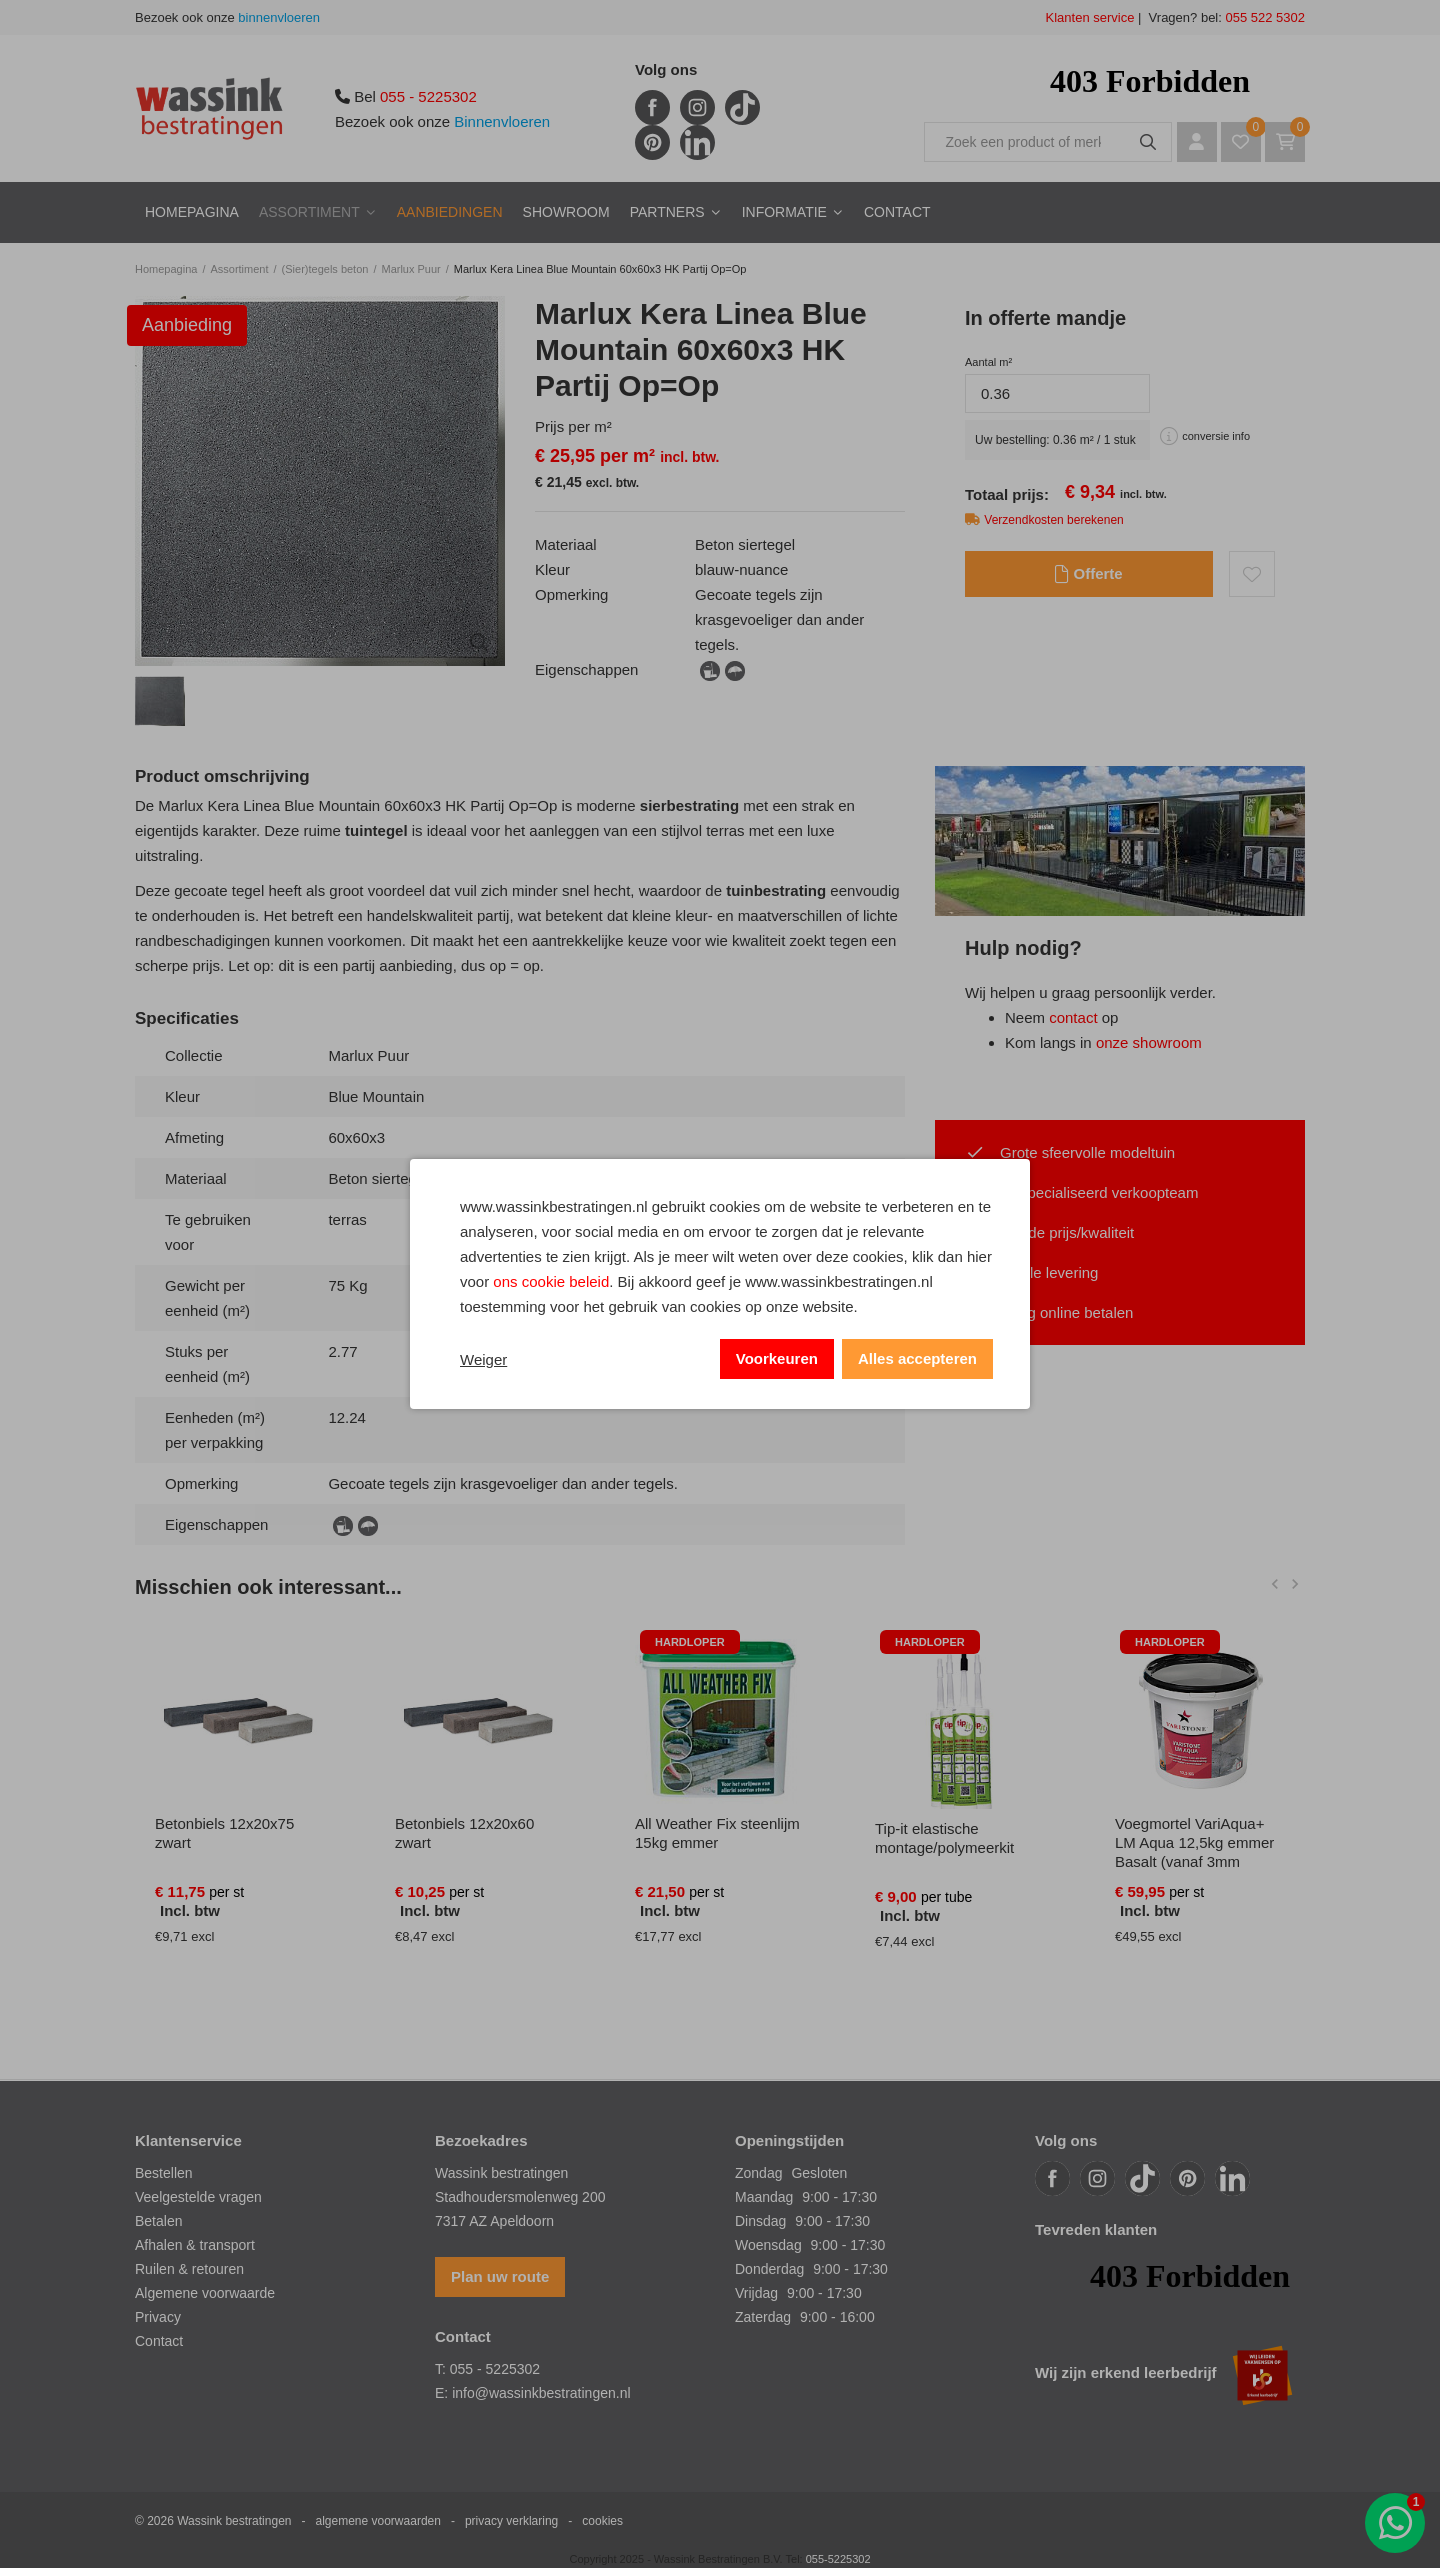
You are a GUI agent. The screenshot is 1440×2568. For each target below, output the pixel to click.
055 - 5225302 (428, 96)
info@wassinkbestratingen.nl (541, 2393)
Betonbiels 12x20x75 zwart (224, 1833)
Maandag (764, 2197)
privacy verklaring (511, 2521)
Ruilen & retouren (189, 2269)
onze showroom (1149, 1042)
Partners (667, 212)
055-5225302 (838, 2559)
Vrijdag (756, 2293)
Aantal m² (988, 362)
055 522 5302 (1263, 17)
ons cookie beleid (551, 1281)
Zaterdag (763, 2317)
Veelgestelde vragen (198, 2197)
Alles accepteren (917, 1358)
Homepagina (192, 212)
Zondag (758, 2173)
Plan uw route (500, 2276)
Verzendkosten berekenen (1053, 520)
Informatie (784, 212)
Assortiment (309, 212)
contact (1073, 1017)
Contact (897, 212)
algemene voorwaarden (377, 2521)
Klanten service (1090, 17)
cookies (602, 2521)
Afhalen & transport (195, 2245)
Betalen (158, 2221)
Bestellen (164, 2173)
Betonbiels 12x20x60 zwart (464, 1833)
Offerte (1088, 574)
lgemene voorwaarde (209, 2293)
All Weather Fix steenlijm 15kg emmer (717, 1833)
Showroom (566, 212)
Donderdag (769, 2269)
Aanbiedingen (450, 212)
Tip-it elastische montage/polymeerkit (944, 1838)
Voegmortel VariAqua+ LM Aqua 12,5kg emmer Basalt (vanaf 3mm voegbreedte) (1194, 1852)
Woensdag (768, 2245)
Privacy (158, 2317)
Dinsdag (760, 2221)
